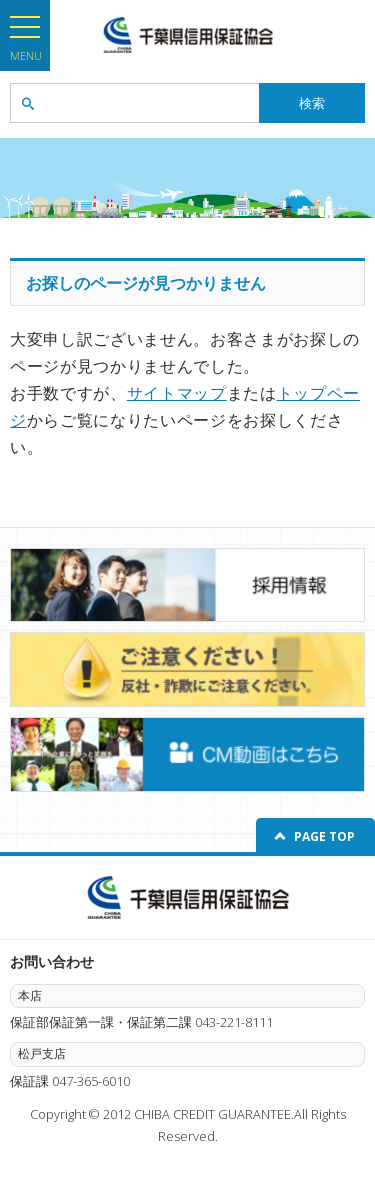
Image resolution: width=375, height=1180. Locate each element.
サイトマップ (177, 393)
